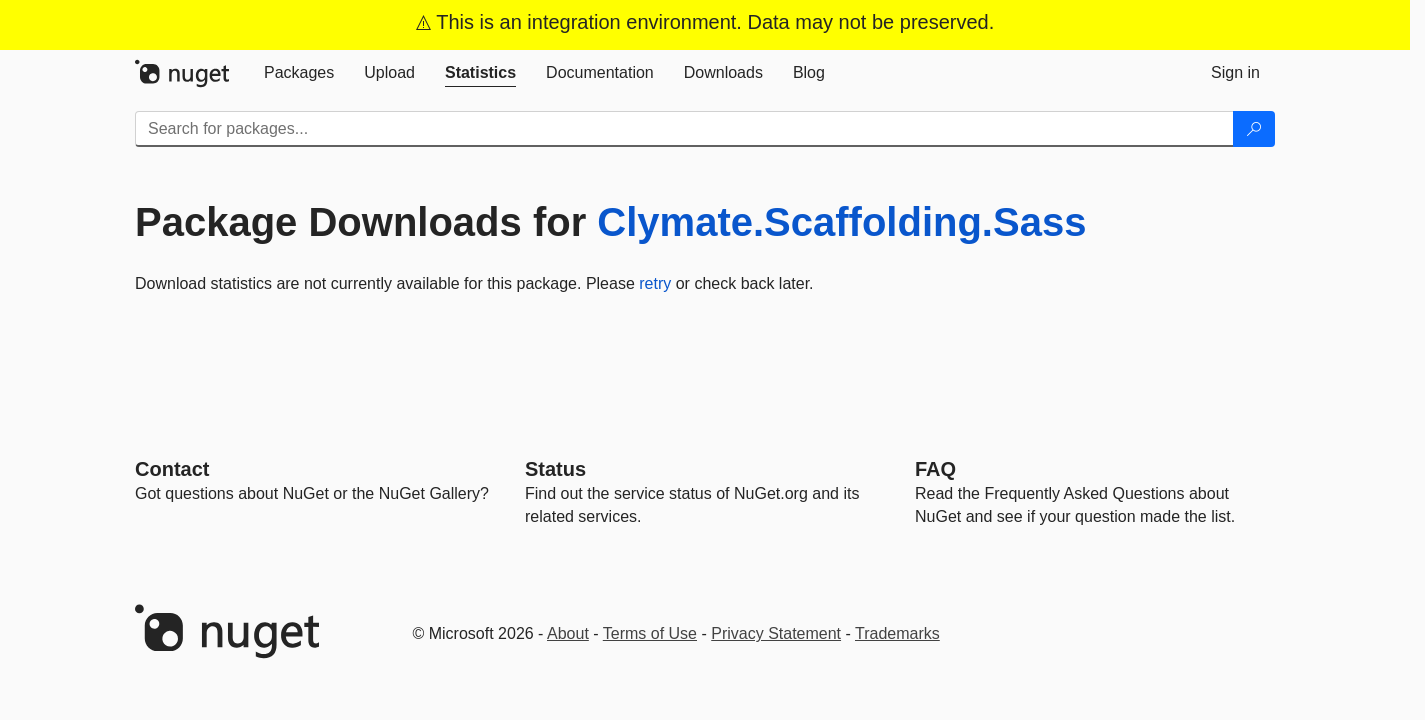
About (568, 633)
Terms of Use (650, 633)
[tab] (299, 73)
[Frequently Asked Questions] (935, 469)
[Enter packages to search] (684, 129)
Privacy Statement (776, 633)
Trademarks (897, 633)
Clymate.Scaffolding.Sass (841, 222)
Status (555, 469)
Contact (172, 469)
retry (655, 283)
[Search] (1254, 129)
